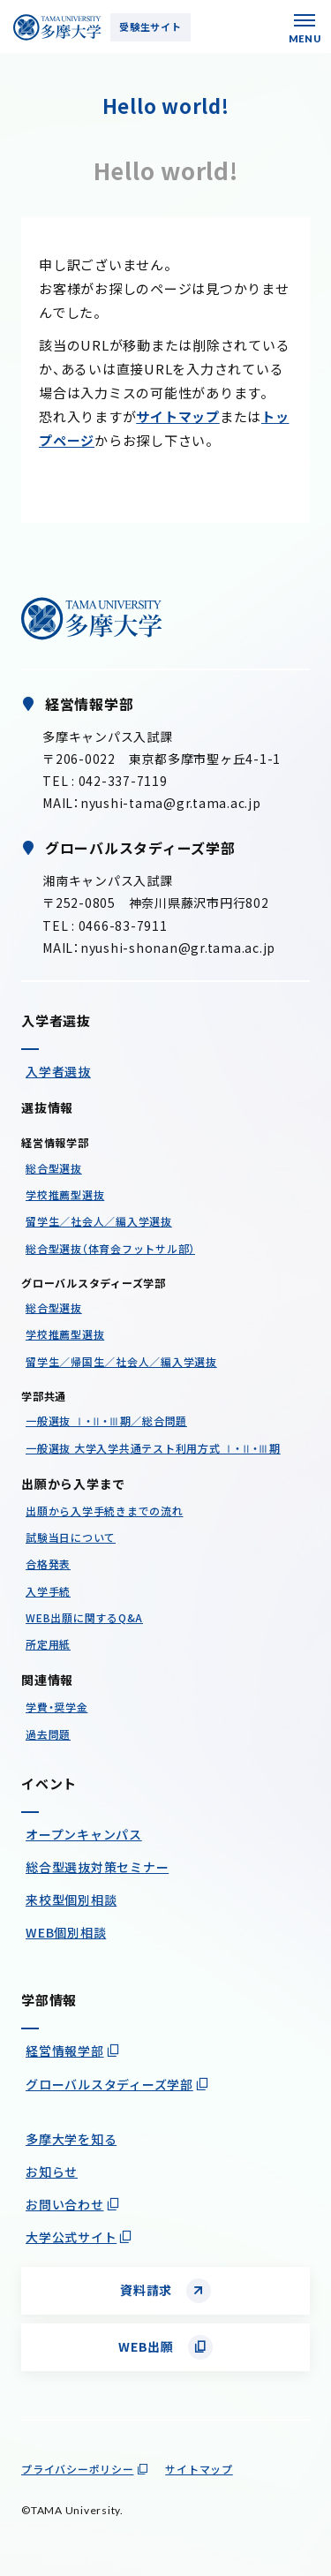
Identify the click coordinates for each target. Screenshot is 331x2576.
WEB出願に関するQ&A (84, 1617)
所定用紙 (48, 1643)
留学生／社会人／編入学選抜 (99, 1220)
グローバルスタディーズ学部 (109, 2084)
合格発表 (48, 1563)
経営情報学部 (65, 2050)
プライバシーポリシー (77, 2468)
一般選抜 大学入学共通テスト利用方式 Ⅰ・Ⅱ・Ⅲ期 (153, 1447)
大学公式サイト (71, 2237)
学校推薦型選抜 (65, 1194)
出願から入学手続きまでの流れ (105, 1510)
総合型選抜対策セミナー (97, 1867)
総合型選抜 (54, 1167)
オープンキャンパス (84, 1834)
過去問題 (48, 1733)
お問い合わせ (65, 2204)
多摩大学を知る (71, 2139)
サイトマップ (178, 416)
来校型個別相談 (71, 1899)
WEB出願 (146, 2346)
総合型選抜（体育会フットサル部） (110, 1248)
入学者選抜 (58, 1071)
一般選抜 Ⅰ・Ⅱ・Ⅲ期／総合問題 (106, 1420)
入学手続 (48, 1590)
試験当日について (71, 1537)
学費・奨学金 (57, 1706)
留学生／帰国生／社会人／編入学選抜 (121, 1361)
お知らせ (52, 2171)
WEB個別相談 (66, 1932)
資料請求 (146, 2290)
